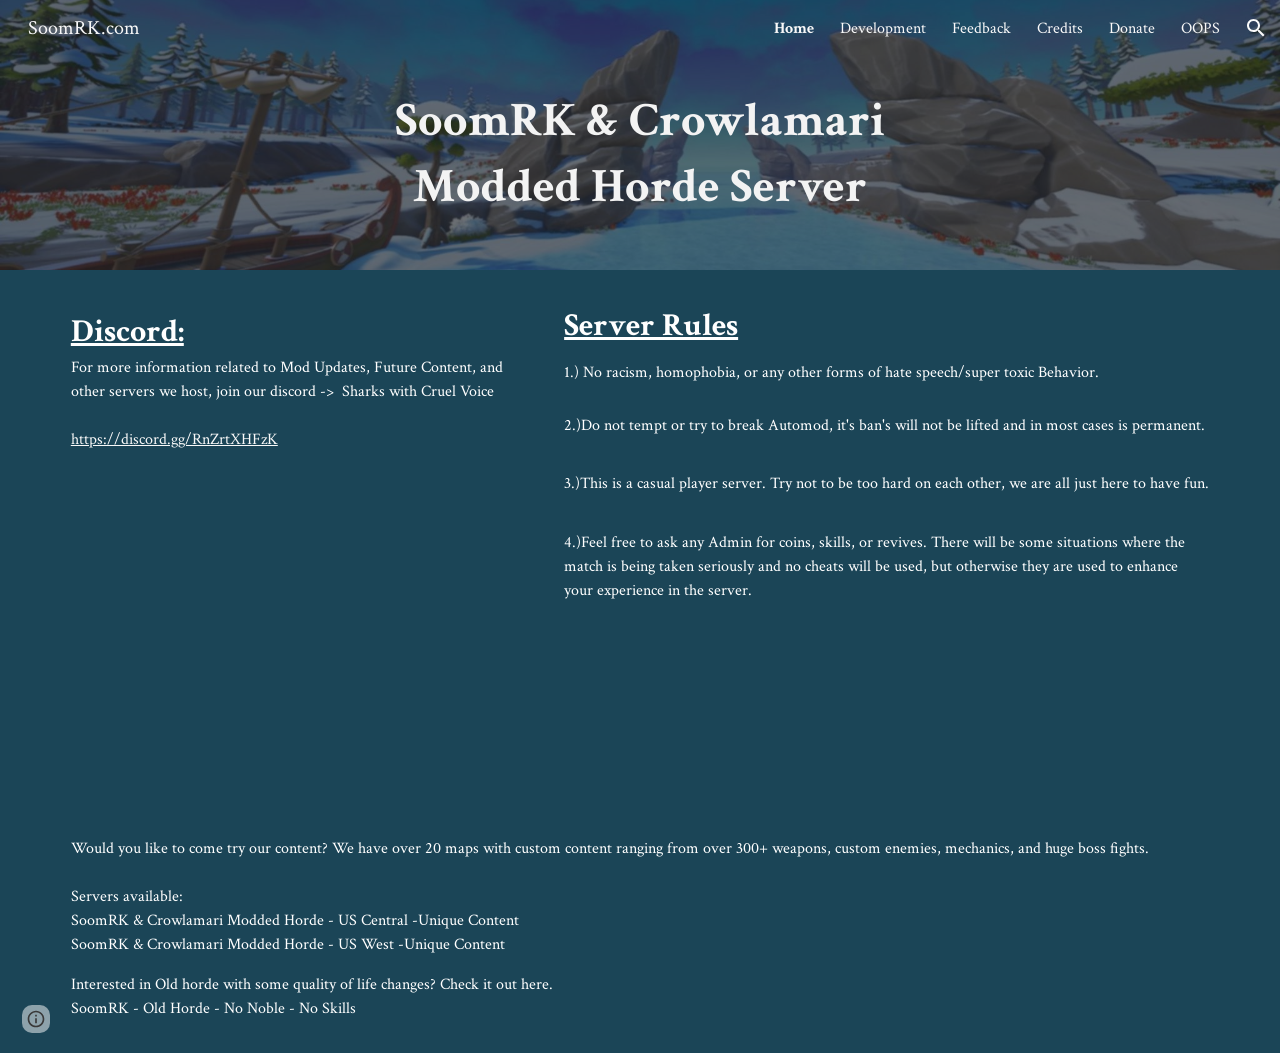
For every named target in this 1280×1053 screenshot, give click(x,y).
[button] (1256, 28)
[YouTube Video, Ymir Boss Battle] (295, 623)
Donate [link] (1132, 28)
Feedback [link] (981, 28)
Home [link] (794, 28)
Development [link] (883, 28)
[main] (640, 163)
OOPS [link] (1200, 28)
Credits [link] (1060, 28)
